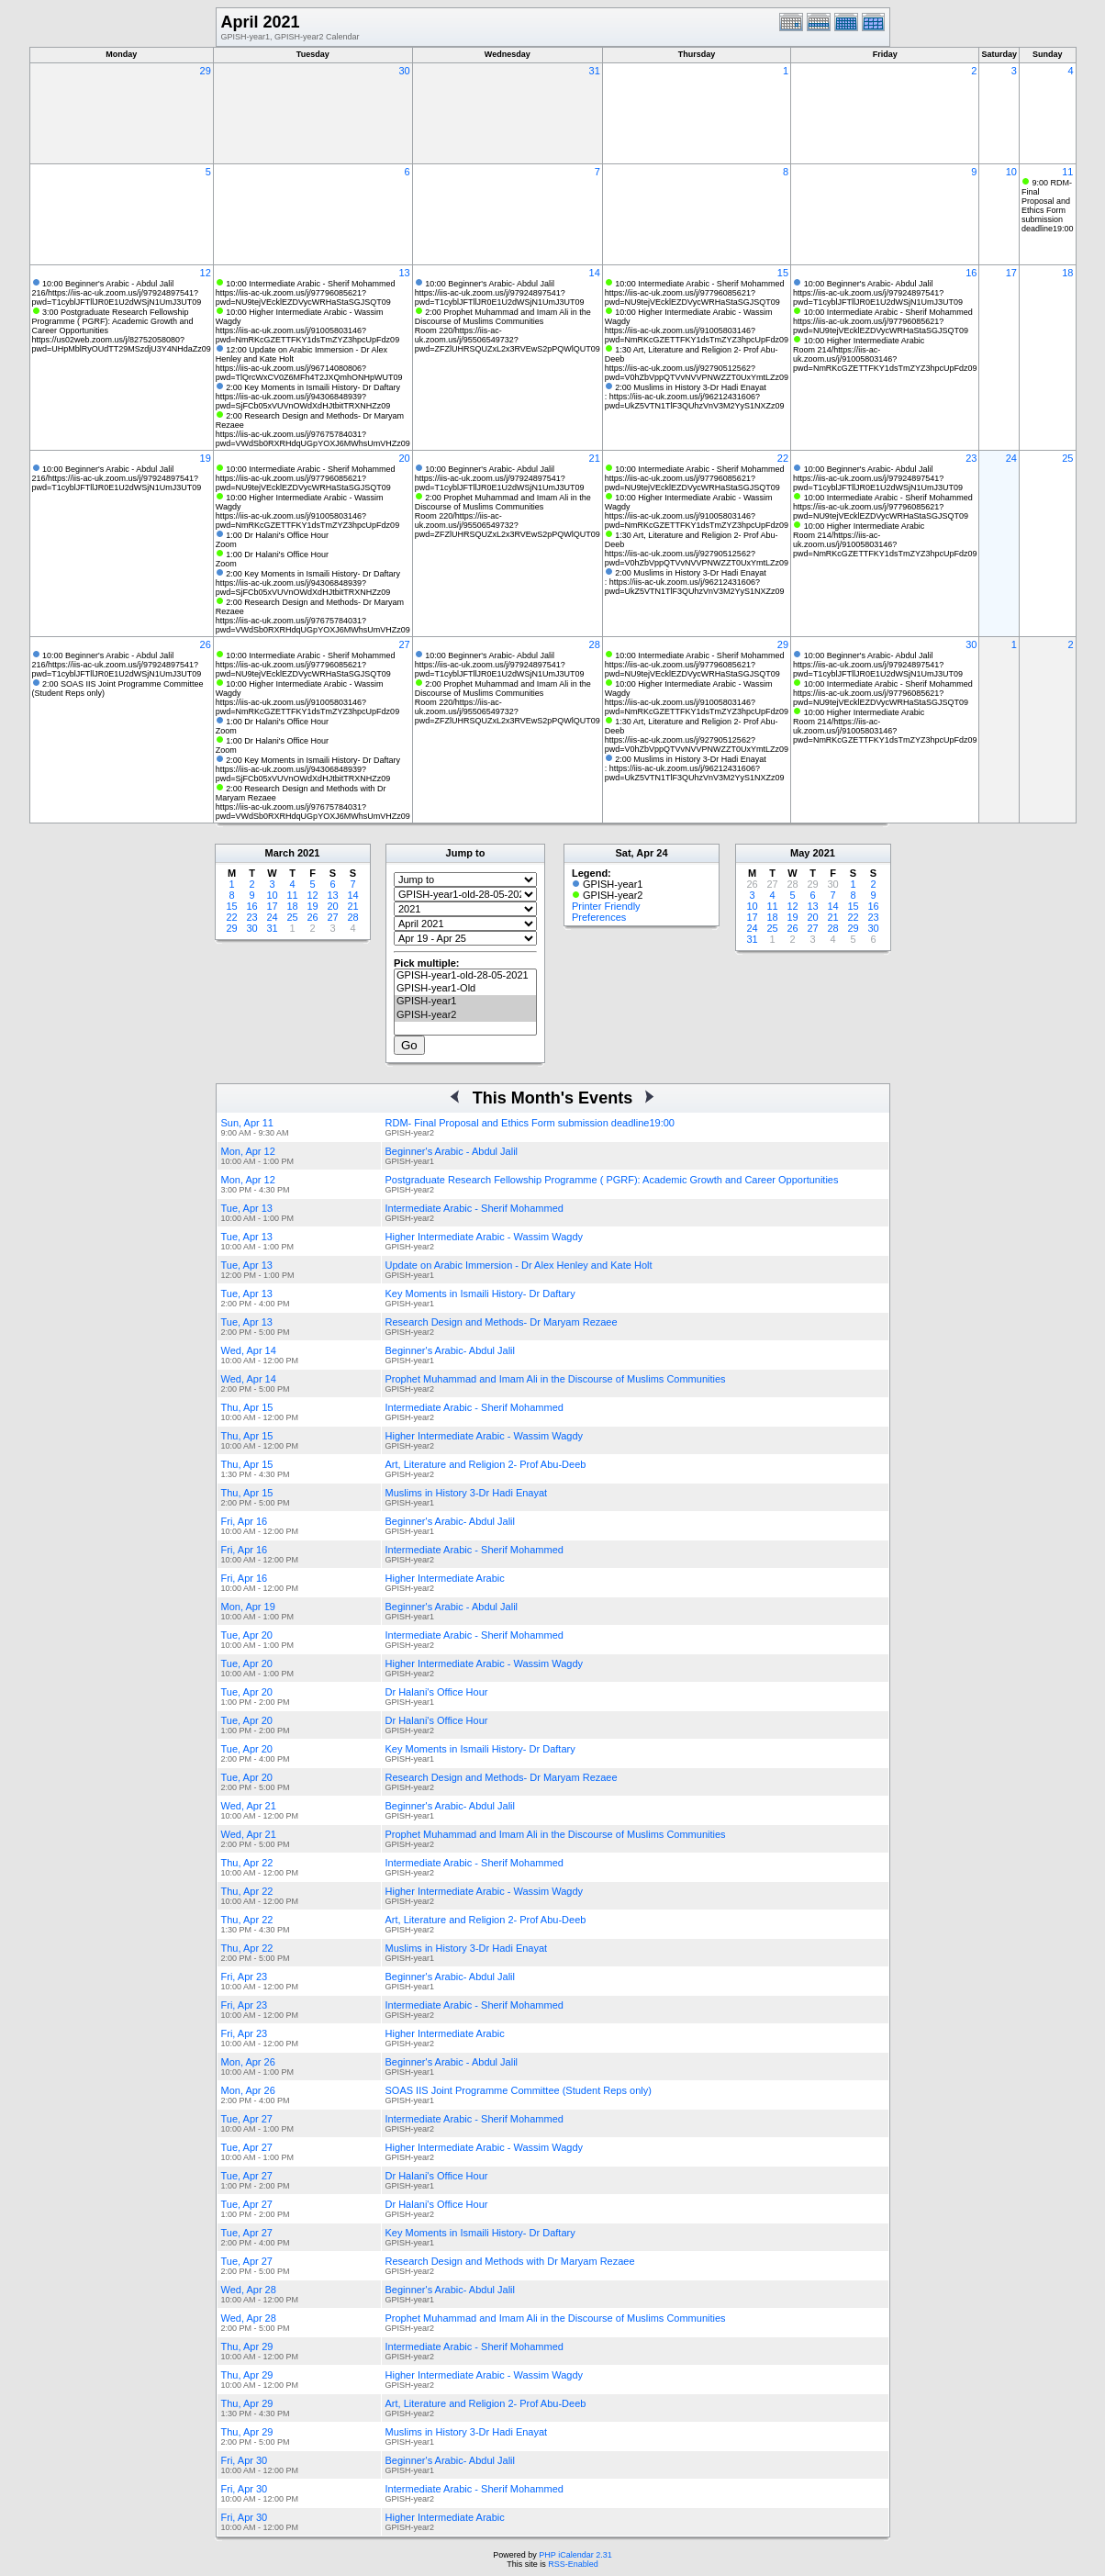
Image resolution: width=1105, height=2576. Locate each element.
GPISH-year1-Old (465, 988)
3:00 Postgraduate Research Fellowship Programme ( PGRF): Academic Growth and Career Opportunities (113, 321)
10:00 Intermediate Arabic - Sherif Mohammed (310, 283)
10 (1011, 171)
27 (403, 644)
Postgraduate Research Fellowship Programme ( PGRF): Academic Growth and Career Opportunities (612, 1179)
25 (1067, 458)
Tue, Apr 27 (247, 2118)
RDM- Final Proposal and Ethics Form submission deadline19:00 (530, 1122)
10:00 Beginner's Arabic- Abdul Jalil (489, 283)
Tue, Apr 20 (247, 1635)
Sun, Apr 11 (247, 1122)
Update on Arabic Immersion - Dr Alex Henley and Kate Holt (519, 1265)
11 (1067, 171)
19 (205, 458)
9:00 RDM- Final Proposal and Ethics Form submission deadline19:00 (1047, 205)
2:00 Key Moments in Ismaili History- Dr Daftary (313, 387)
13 (403, 272)
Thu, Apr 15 (247, 1407)
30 (403, 70)
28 (594, 644)
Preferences (599, 917)
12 (205, 272)
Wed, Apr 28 (248, 2289)
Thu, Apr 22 (247, 1862)
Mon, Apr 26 (248, 2061)
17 (1011, 272)
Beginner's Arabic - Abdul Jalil (452, 1151)
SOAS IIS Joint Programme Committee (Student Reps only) (518, 2090)
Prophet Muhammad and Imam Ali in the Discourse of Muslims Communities (555, 1378)
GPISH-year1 (465, 1001)
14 (594, 272)
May (799, 852)
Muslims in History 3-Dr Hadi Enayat (466, 1492)
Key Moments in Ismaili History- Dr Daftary (480, 1293)
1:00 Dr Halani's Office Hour (277, 535)
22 (782, 458)
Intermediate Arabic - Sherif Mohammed (474, 1208)
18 (1067, 272)
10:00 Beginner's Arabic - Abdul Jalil (107, 283)
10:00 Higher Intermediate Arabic (864, 340)
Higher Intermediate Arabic (445, 1578)
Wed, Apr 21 (248, 1805)
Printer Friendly (606, 906)
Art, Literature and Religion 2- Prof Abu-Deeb (485, 1464)
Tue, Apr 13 (247, 1208)
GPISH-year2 (465, 1015)
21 (594, 458)
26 (205, 644)
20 (403, 458)
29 (205, 70)
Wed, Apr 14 (248, 1350)
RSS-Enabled (573, 2564)
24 (1011, 458)
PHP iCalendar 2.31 (575, 2554)
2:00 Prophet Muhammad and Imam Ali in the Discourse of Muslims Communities (503, 317)
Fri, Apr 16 (244, 1521)
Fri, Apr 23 (244, 1976)
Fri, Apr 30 (244, 2460)
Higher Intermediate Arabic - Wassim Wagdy (484, 1236)
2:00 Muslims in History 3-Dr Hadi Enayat (690, 387)
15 (782, 272)
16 (971, 272)
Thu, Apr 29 (247, 2346)
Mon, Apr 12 (248, 1151)
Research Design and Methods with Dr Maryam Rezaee (510, 2261)
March (280, 852)
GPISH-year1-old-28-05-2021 (465, 975)
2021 (308, 852)
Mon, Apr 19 (248, 1606)
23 (971, 458)
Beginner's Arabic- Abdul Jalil (450, 1350)
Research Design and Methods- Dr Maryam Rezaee (501, 1321)
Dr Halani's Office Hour (436, 1691)
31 (594, 70)
